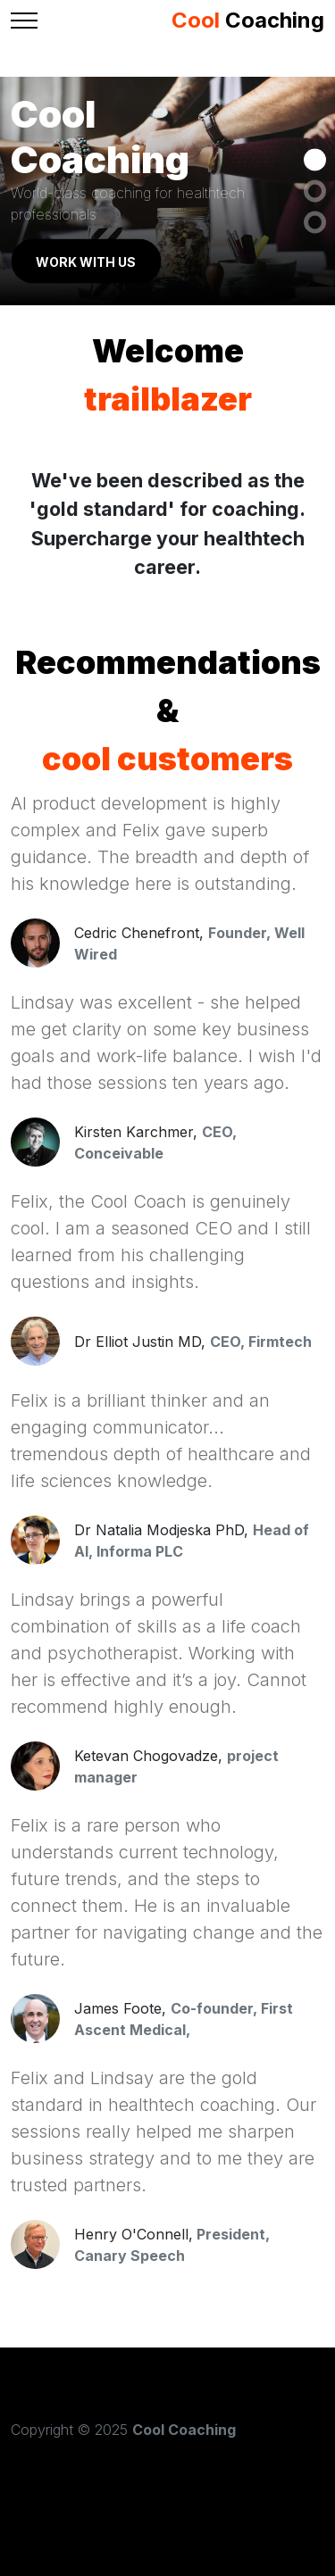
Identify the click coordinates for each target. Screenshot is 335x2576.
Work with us (86, 261)
